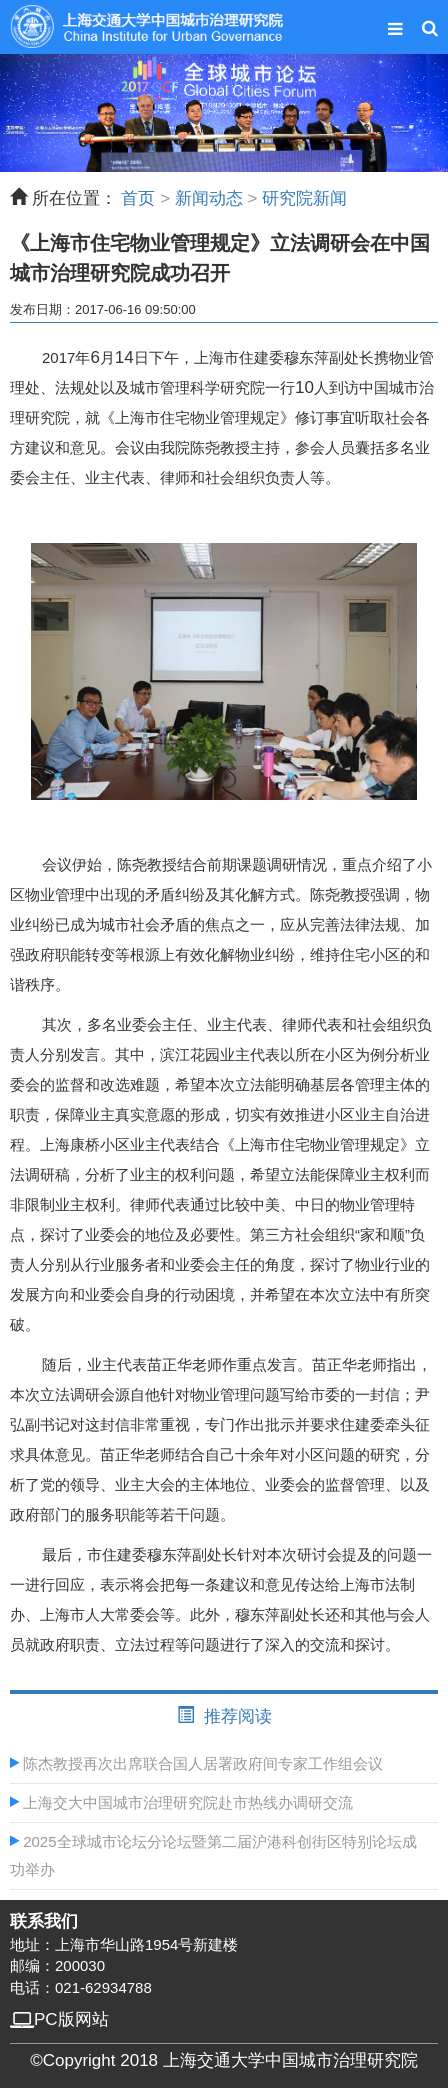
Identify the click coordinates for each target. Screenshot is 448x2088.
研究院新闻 (304, 199)
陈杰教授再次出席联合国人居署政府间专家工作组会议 (196, 1763)
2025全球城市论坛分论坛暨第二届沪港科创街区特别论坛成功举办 (213, 1855)
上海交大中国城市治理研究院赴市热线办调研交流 (181, 1802)
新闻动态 (209, 199)
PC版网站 (59, 2019)
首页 (138, 199)
